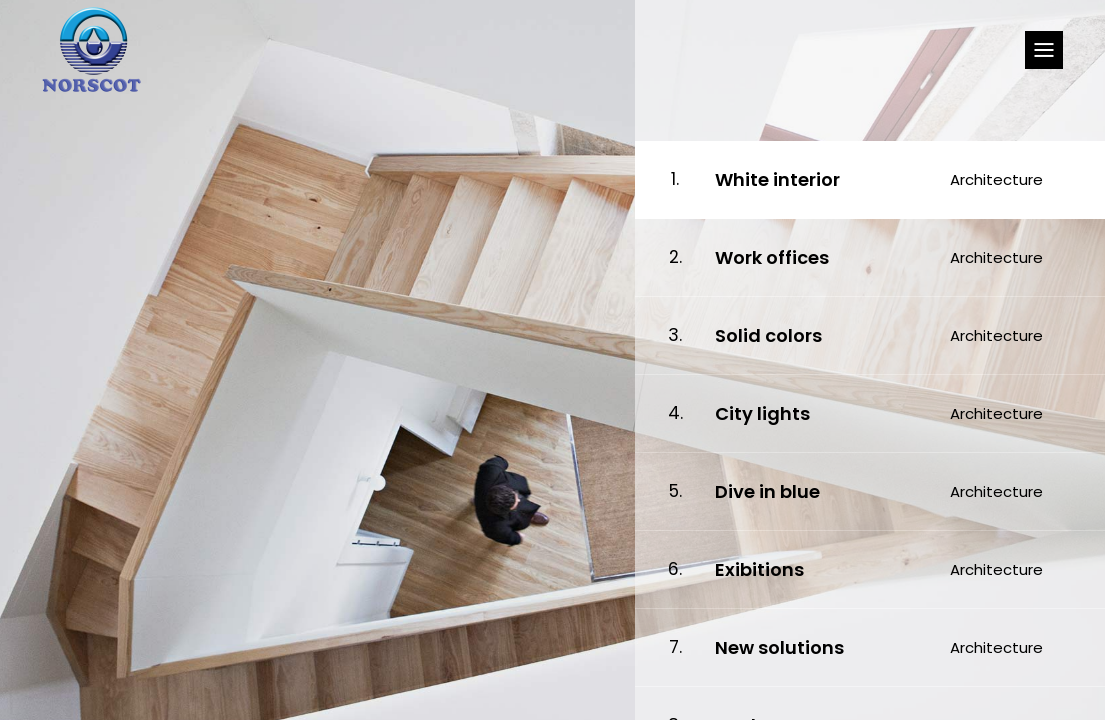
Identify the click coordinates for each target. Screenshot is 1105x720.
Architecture (996, 179)
